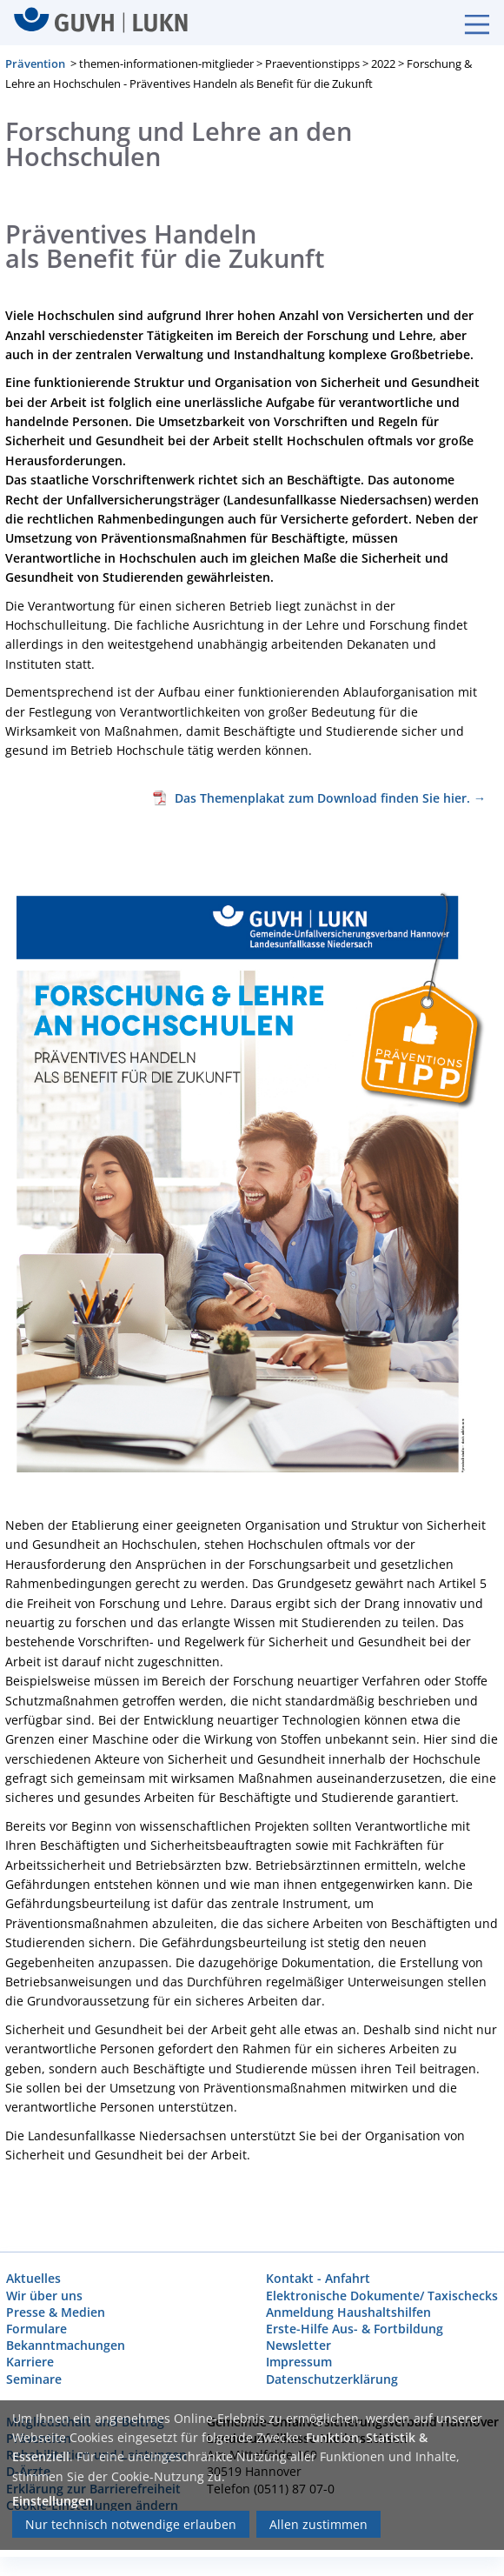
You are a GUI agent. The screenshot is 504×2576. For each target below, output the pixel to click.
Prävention (35, 63)
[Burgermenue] (468, 22)
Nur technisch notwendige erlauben (130, 2524)
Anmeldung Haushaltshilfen (348, 2311)
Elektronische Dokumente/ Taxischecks (382, 2294)
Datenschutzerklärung (332, 2378)
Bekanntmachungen (65, 2345)
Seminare (34, 2378)
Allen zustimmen (318, 2524)
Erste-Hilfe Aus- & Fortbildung (354, 2328)
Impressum (299, 2361)
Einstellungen (52, 2501)
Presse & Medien (55, 2311)
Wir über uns (44, 2294)
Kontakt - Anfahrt (318, 2278)
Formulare (36, 2328)
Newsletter (298, 2345)
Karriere (30, 2361)
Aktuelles (33, 2278)
